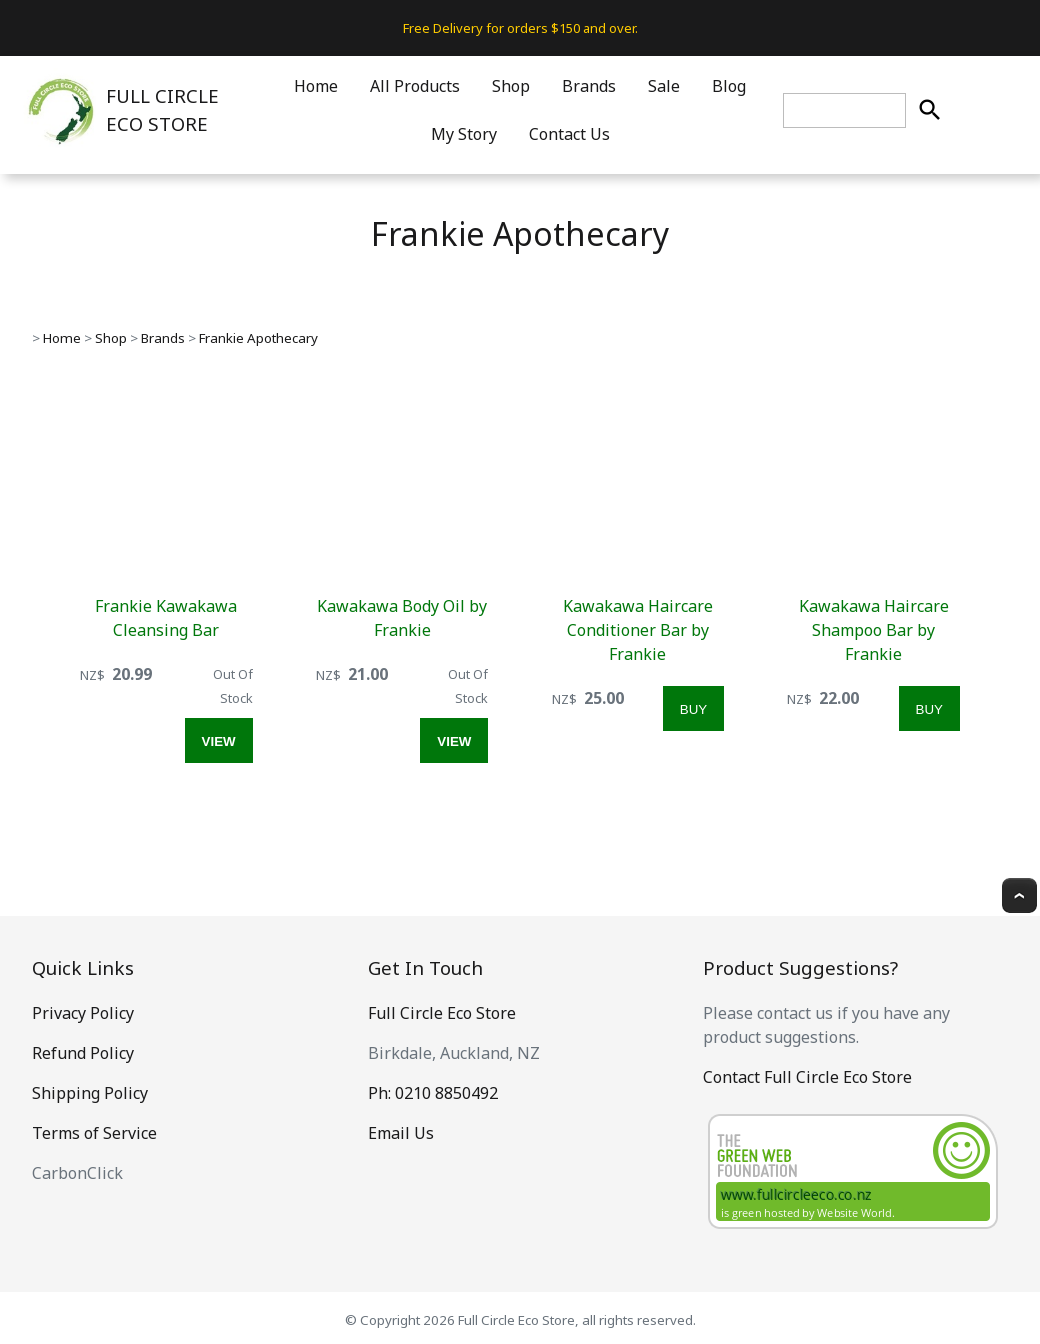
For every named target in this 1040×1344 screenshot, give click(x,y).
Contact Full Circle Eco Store (807, 1077)
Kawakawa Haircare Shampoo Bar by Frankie (874, 630)
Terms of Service (94, 1133)
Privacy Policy (83, 1013)
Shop (511, 86)
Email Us (401, 1133)
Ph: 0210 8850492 (433, 1093)
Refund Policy (83, 1053)
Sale (664, 86)
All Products (415, 86)
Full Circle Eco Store (442, 1013)
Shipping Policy (90, 1093)
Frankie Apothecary (258, 338)
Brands (589, 86)
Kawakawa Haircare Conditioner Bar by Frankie (638, 630)
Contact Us (569, 134)
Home (316, 86)
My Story (464, 134)
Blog (729, 86)
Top (1019, 895)
